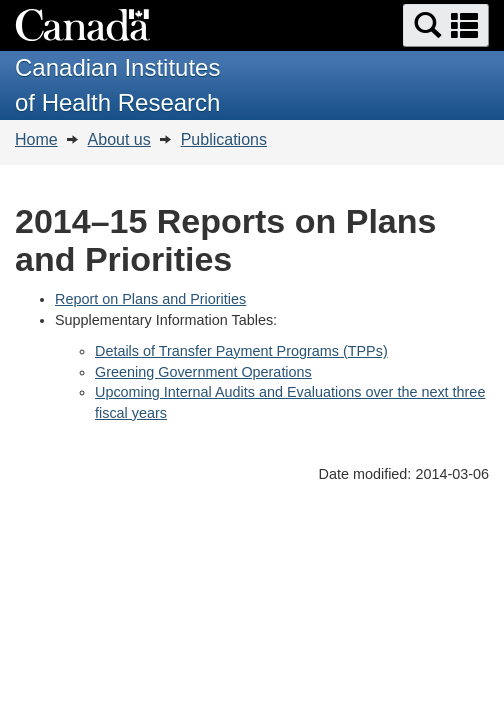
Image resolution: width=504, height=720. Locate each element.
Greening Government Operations (203, 372)
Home (36, 139)
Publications (224, 139)
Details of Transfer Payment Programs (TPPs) (241, 351)
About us (119, 139)
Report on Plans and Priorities (150, 299)
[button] (446, 25)
